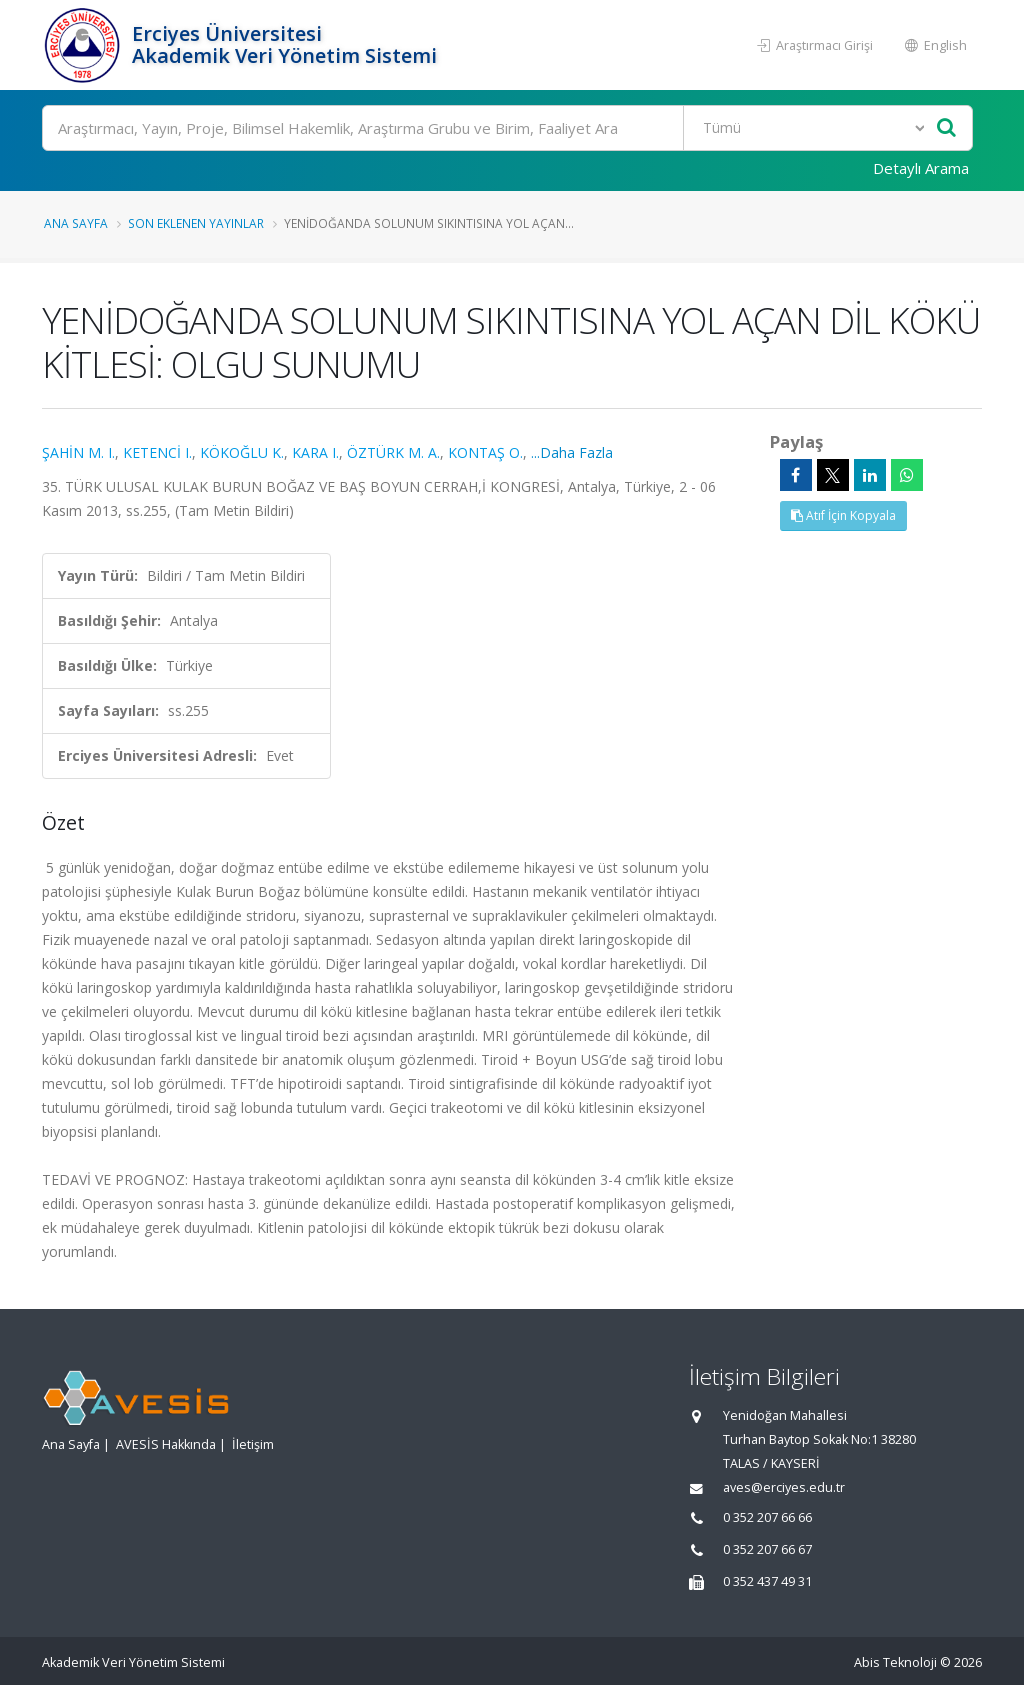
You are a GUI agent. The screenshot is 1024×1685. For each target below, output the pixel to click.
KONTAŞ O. (485, 452)
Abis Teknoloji (895, 1662)
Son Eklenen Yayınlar (196, 223)
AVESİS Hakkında (166, 1444)
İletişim (253, 1444)
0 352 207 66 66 (767, 1517)
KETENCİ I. (157, 452)
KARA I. (315, 452)
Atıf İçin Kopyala (843, 515)
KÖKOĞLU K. (242, 452)
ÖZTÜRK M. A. (393, 452)
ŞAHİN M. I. (78, 452)
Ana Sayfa (76, 223)
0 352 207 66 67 (767, 1549)
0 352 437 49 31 (767, 1581)
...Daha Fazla (572, 452)
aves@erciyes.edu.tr (784, 1487)
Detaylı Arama (921, 168)
